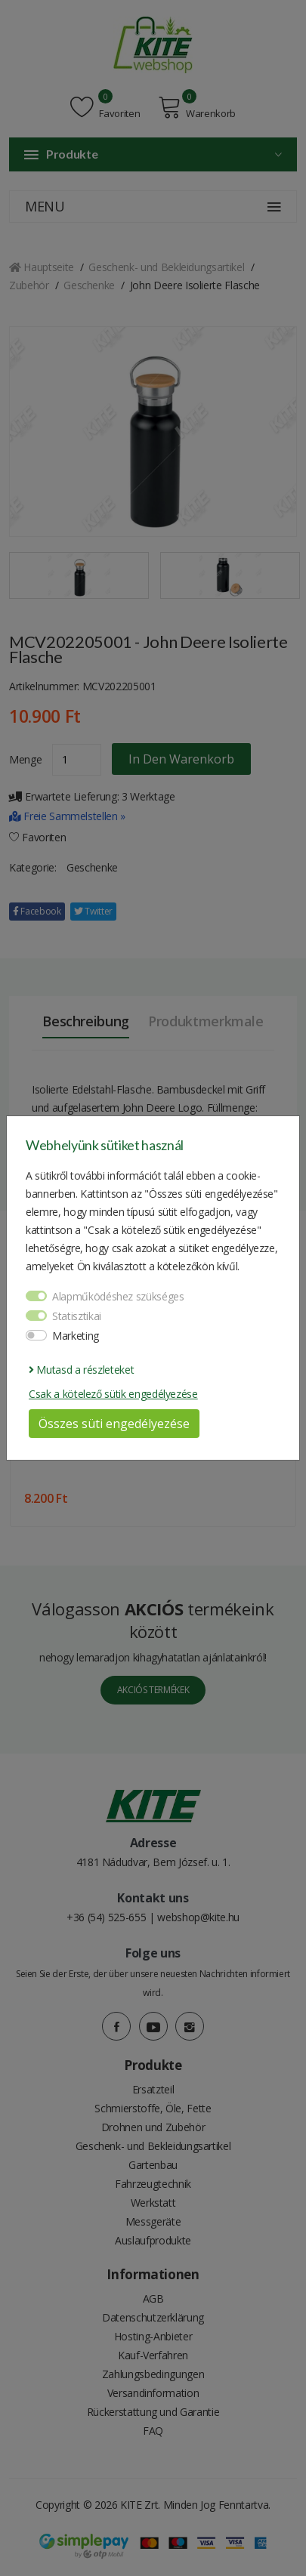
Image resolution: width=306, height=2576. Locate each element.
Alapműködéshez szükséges (118, 1296)
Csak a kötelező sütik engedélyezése (113, 1394)
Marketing (75, 1335)
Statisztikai (76, 1316)
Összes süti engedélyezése (114, 1423)
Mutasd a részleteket (81, 1369)
